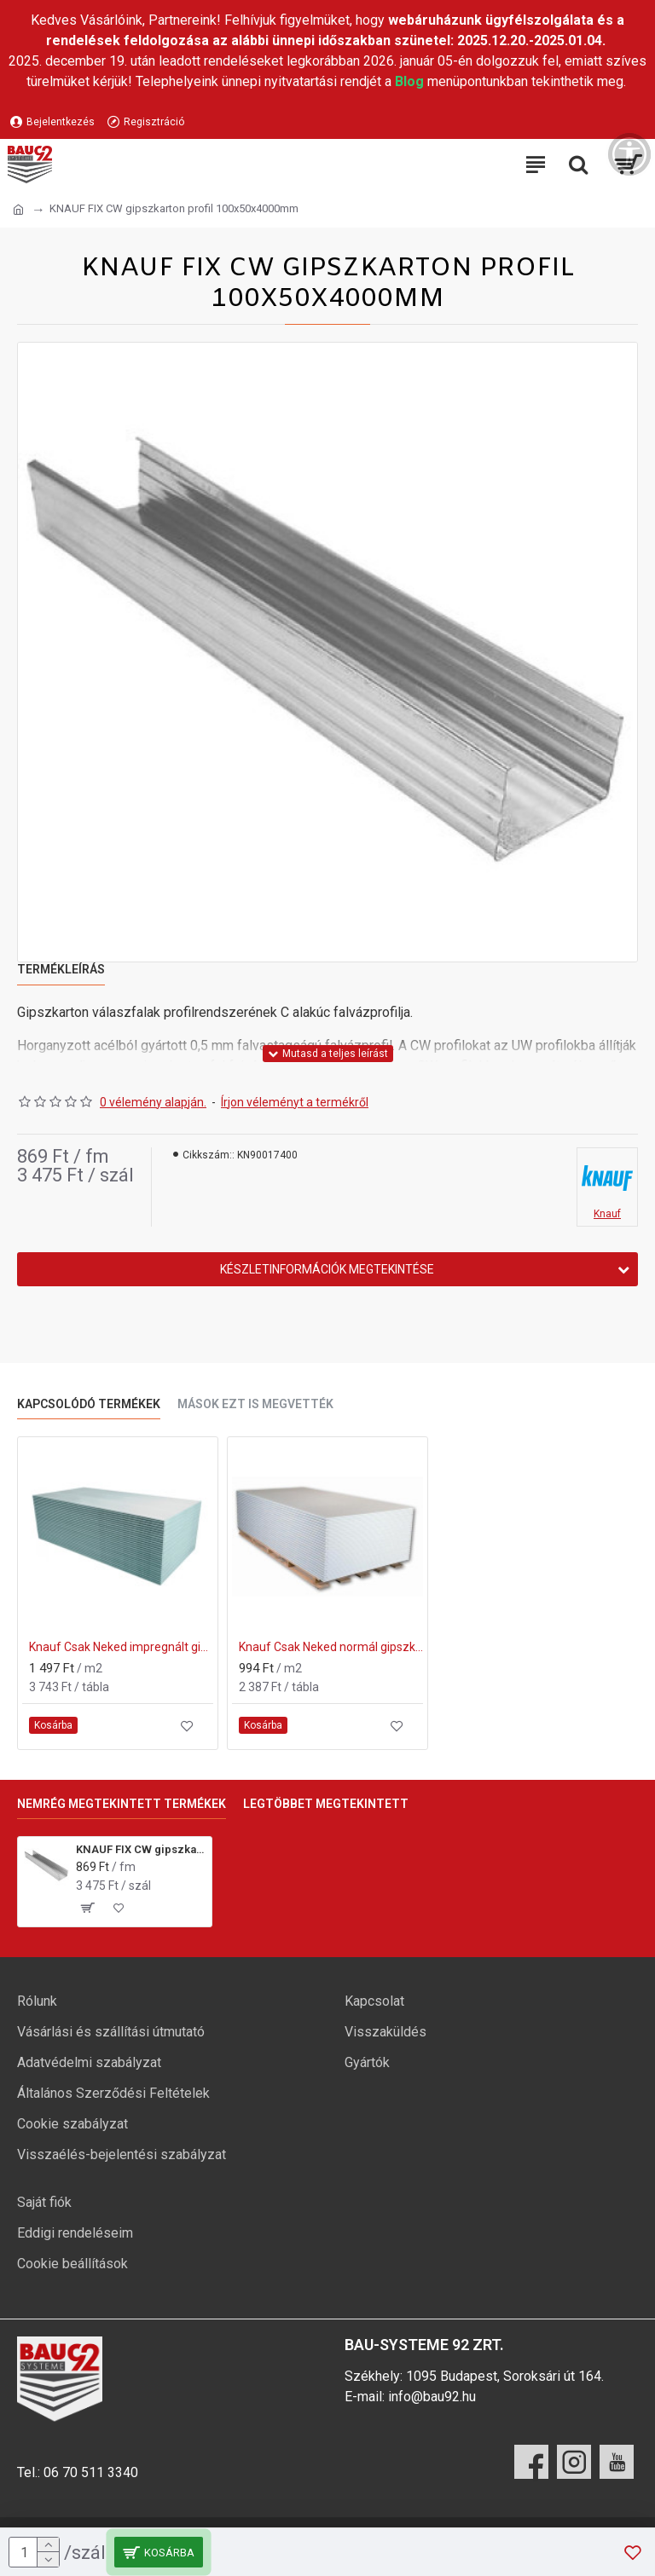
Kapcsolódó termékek (88, 1404)
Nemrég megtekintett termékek (121, 1804)
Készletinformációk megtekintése (327, 1269)
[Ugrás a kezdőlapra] (18, 209)
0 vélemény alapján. (153, 1102)
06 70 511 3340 (90, 2472)
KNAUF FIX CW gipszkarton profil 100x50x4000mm (141, 1849)
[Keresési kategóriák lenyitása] (578, 164)
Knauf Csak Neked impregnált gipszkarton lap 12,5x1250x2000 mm (121, 1647)
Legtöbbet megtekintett (326, 1804)
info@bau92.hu (432, 2396)
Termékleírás (61, 969)
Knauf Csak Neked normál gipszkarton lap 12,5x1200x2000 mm (331, 1647)
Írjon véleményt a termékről (294, 1102)
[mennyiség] (34, 2552)
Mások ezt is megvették (255, 1404)
